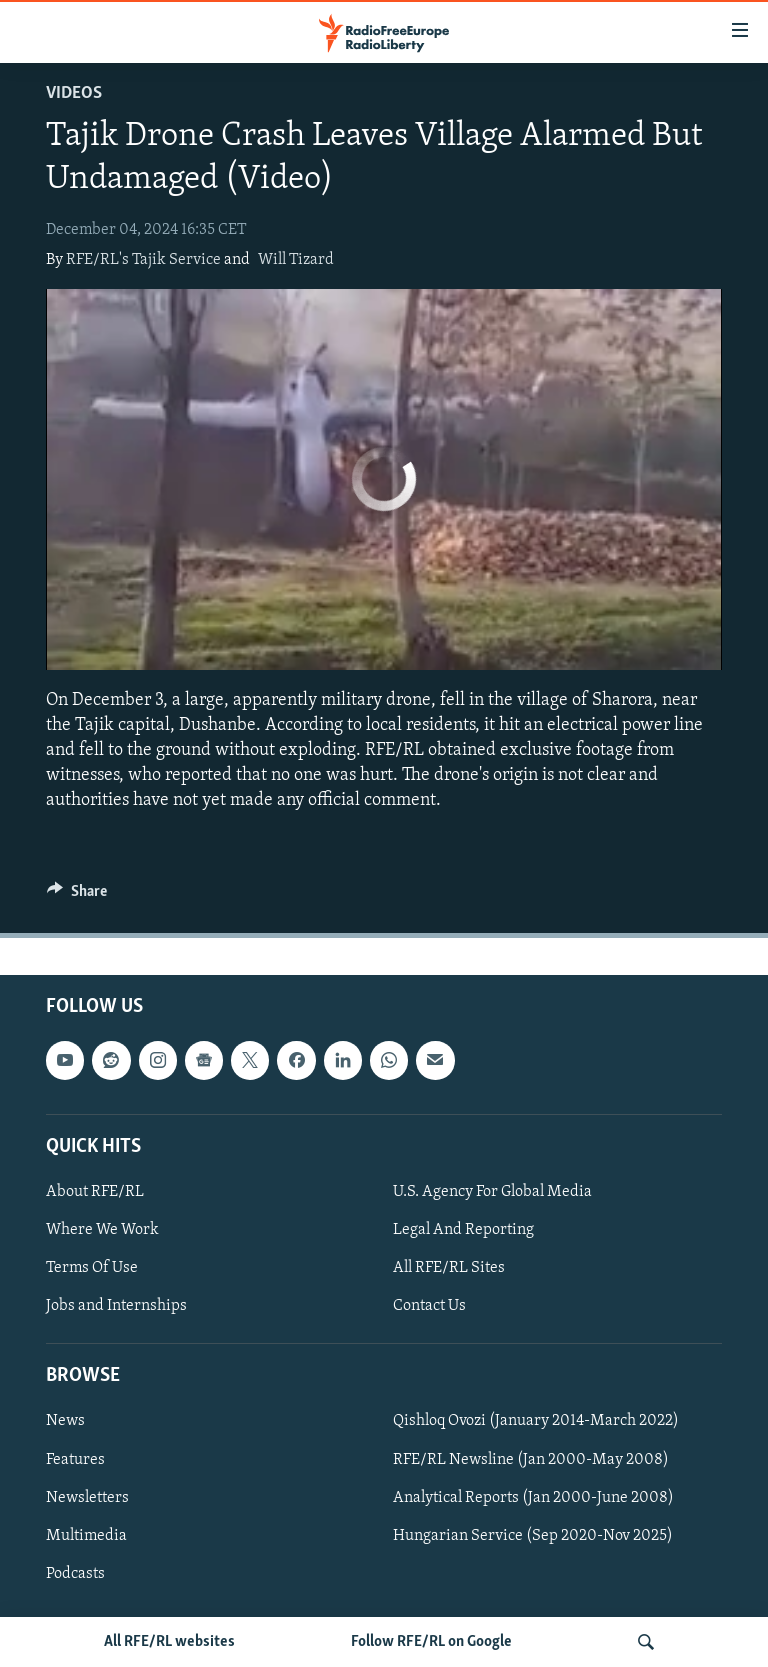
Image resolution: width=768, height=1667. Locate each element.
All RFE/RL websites (169, 1642)
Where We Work (102, 1230)
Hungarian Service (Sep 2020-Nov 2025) (533, 1535)
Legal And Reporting (463, 1230)
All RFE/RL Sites (449, 1268)
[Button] (77, 896)
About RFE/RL (95, 1192)
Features (75, 1459)
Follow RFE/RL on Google (431, 1642)
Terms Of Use (92, 1268)
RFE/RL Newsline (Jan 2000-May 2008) (531, 1459)
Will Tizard (296, 260)
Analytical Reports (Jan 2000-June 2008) (533, 1497)
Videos (74, 93)
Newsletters (87, 1497)
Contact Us (429, 1306)
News (65, 1421)
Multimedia (86, 1535)
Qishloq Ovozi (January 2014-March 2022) (536, 1421)
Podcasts (75, 1573)
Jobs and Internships (116, 1306)
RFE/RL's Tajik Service (143, 260)
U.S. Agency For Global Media (492, 1192)
